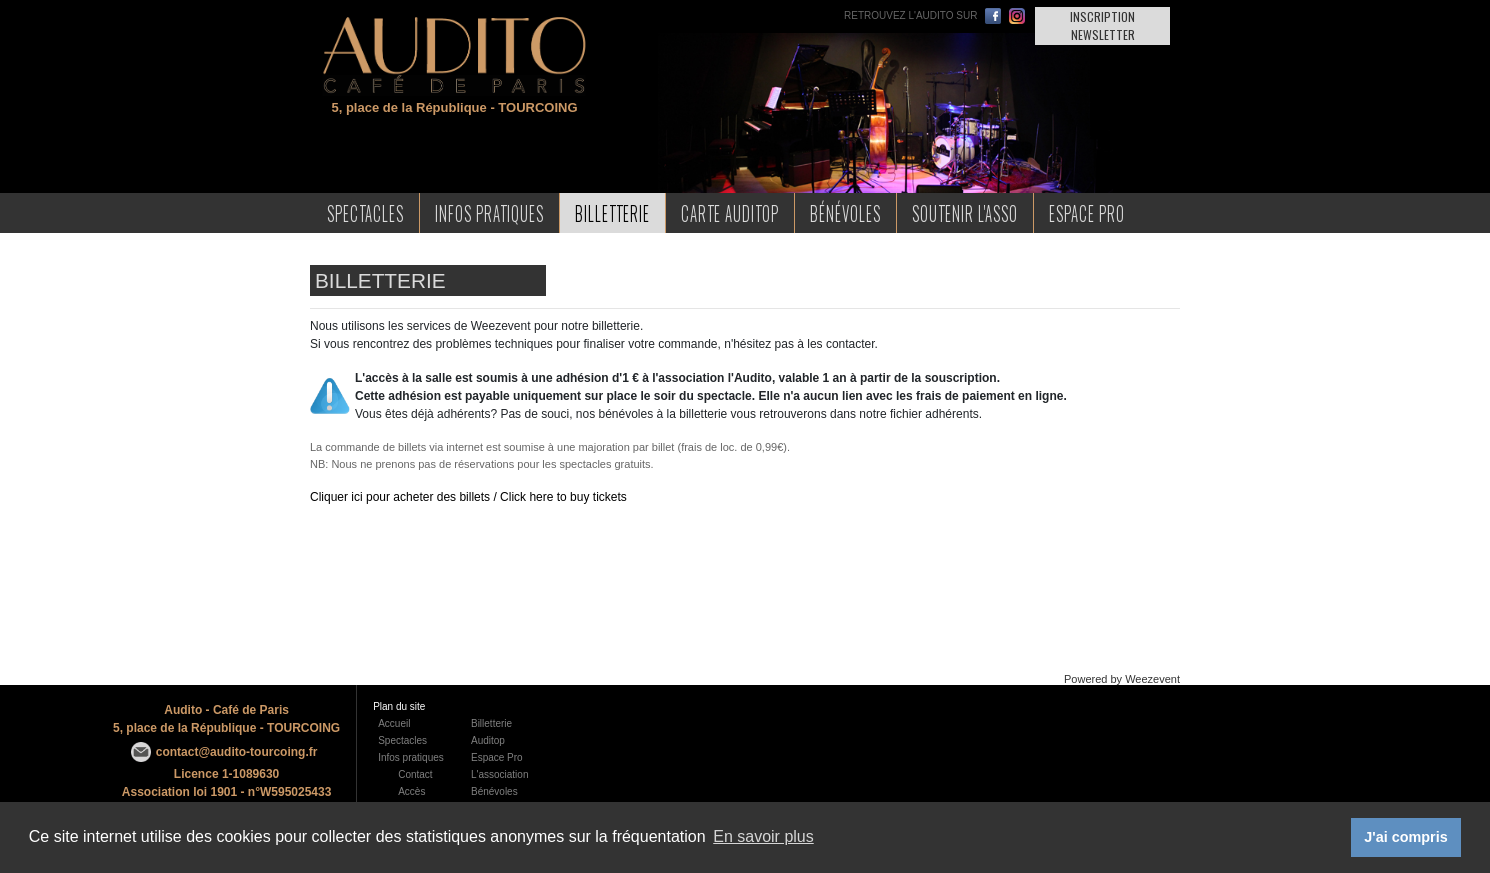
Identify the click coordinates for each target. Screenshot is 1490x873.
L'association (500, 774)
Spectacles (365, 212)
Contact (415, 774)
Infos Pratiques (489, 212)
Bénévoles (845, 212)
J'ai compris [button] (1405, 837)
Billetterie (612, 212)
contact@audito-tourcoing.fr (237, 752)
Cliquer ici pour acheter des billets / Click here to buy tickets (468, 497)
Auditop (488, 740)
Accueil (394, 723)
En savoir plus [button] (763, 836)
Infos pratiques (411, 757)
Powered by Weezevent (1122, 679)
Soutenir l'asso (965, 212)
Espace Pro (1087, 212)
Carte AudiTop (730, 212)
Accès (411, 791)
